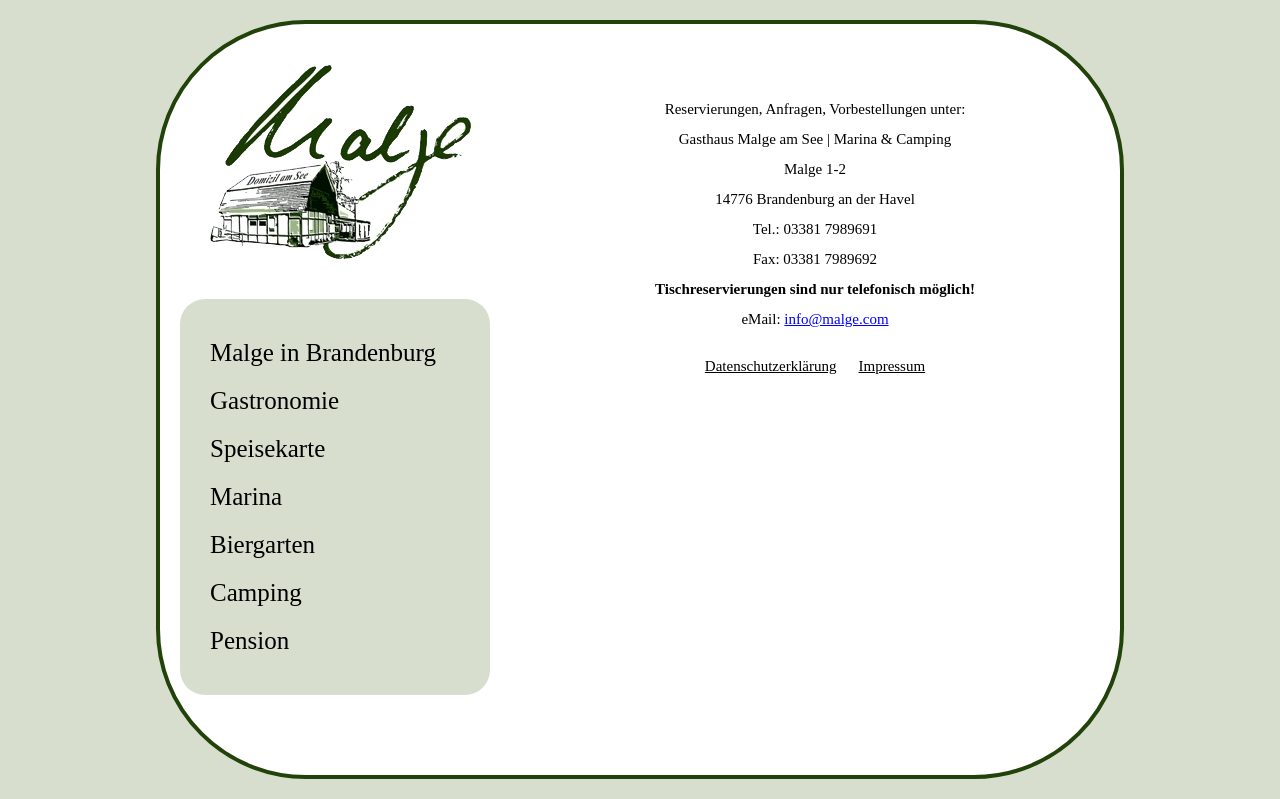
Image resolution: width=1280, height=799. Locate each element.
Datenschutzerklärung (771, 366)
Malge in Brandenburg (323, 352)
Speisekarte (267, 448)
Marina (246, 496)
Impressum (891, 366)
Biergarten (262, 544)
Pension (249, 640)
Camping (256, 592)
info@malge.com (836, 319)
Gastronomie (274, 400)
